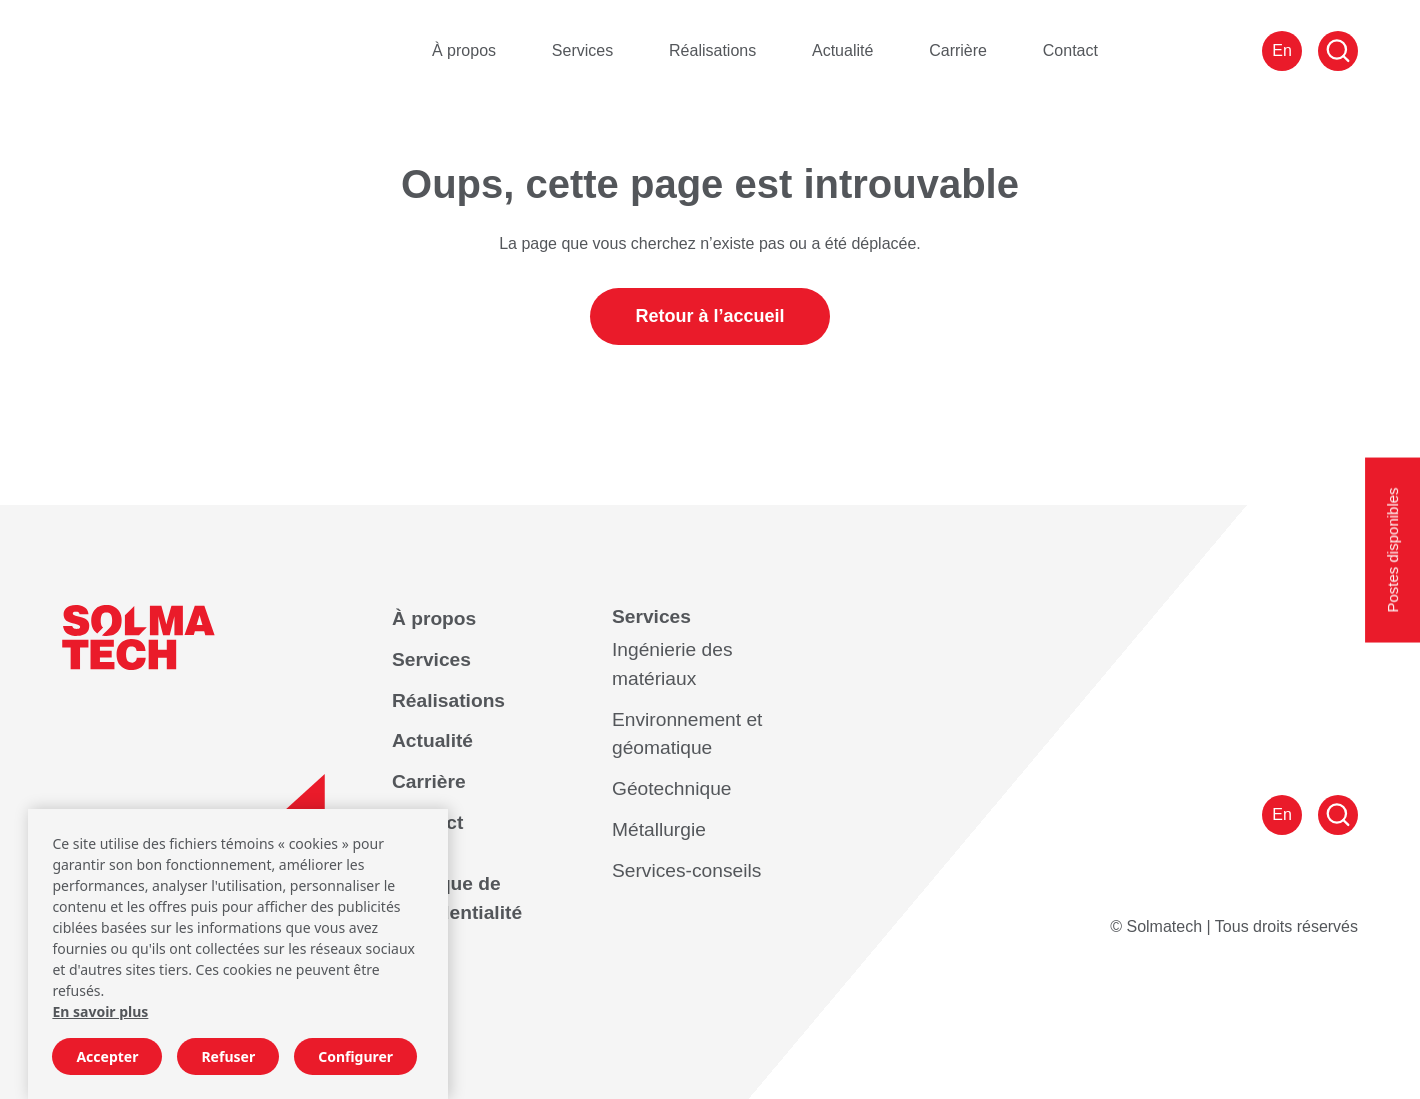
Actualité (842, 50)
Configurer (355, 1056)
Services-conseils (686, 870)
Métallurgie (659, 829)
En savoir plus (100, 1011)
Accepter (107, 1056)
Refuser (228, 1056)
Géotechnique (671, 788)
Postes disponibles (1392, 549)
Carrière (958, 50)
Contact (1070, 50)
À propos (464, 50)
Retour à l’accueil (709, 316)
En (1282, 50)
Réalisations (712, 50)
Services (582, 50)
